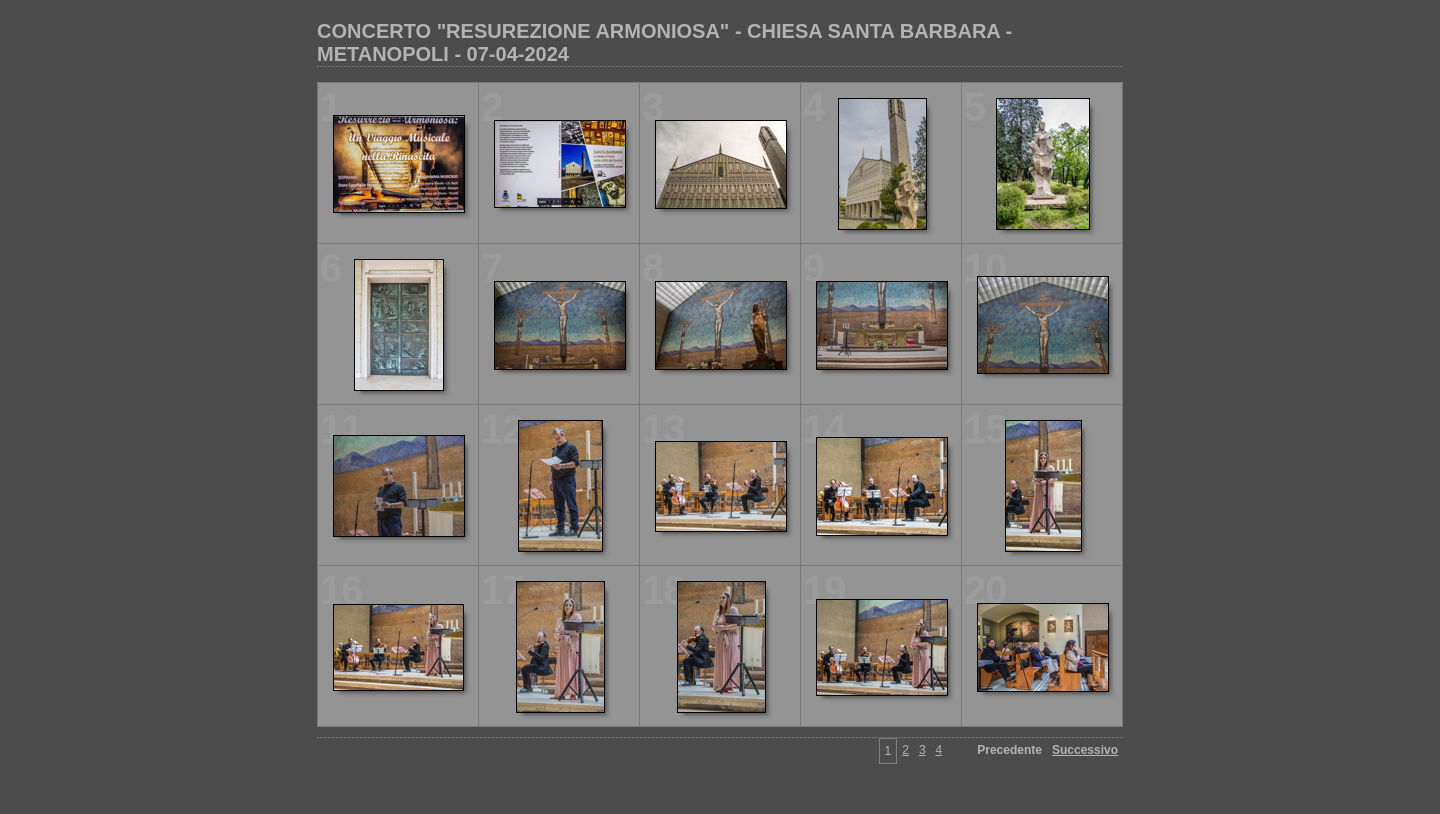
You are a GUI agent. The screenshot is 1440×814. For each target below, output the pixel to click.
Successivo (1085, 750)
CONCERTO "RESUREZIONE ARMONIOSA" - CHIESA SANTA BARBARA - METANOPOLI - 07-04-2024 (664, 42)
